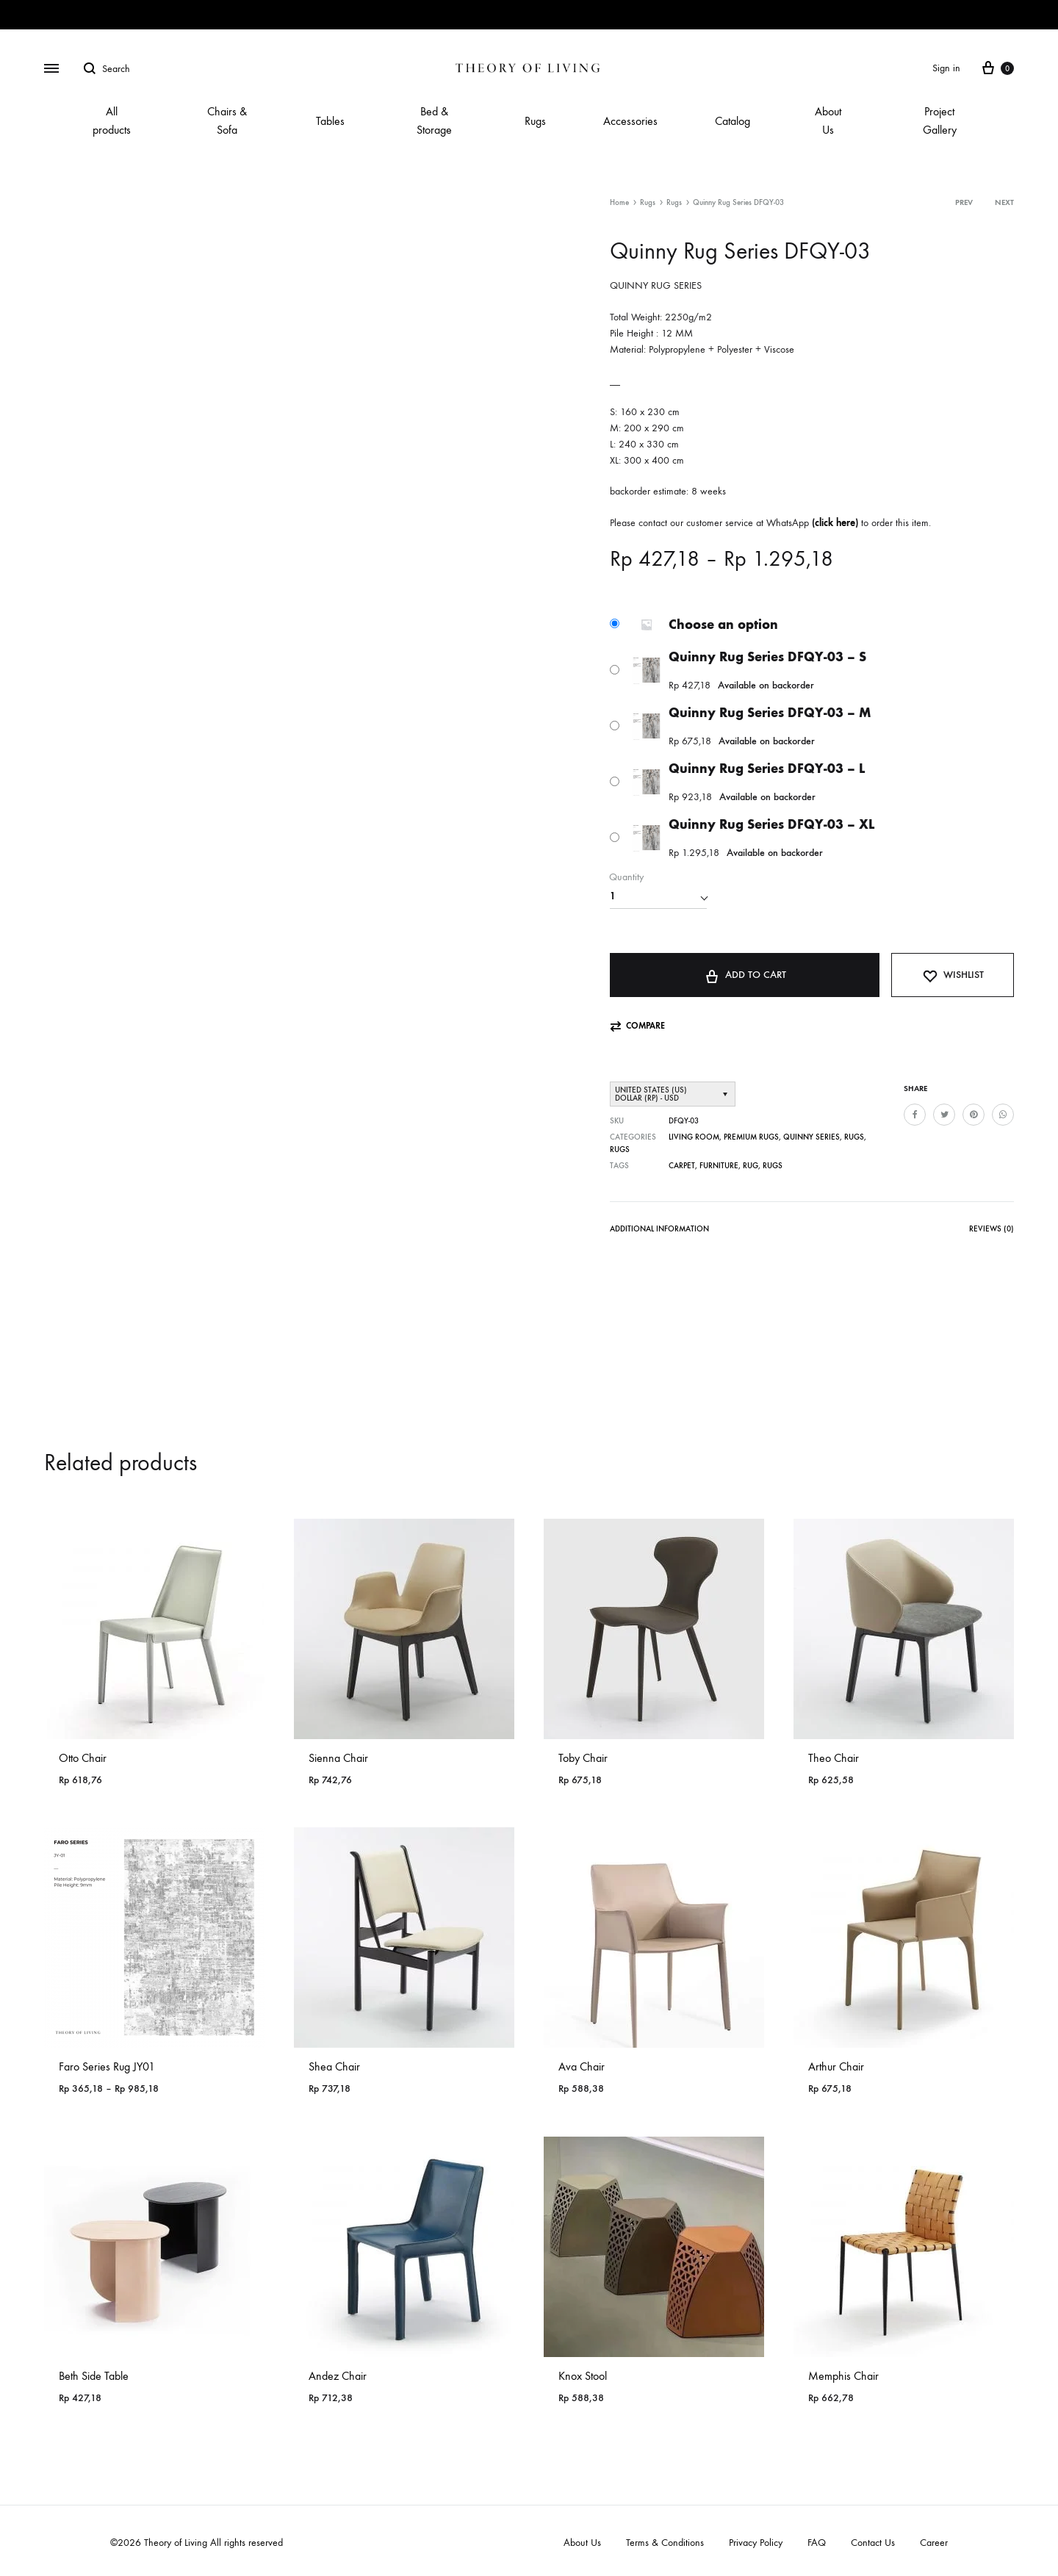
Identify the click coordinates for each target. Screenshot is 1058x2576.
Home (619, 202)
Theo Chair (833, 1758)
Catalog (732, 121)
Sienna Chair (338, 1758)
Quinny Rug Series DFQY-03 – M (770, 713)
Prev (964, 202)
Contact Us (873, 2542)
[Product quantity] (658, 896)
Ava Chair (581, 2066)
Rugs (535, 121)
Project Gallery (940, 120)
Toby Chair (583, 1758)
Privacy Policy (755, 2542)
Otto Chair (83, 1758)
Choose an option (723, 624)
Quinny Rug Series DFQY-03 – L (767, 768)
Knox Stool (582, 2376)
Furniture (718, 1165)
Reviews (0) (991, 1229)
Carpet (682, 1165)
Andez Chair (338, 2376)
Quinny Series (811, 1137)
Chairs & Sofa (227, 120)
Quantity (626, 877)
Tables (330, 121)
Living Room (694, 1137)
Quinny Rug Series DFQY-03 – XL (771, 824)
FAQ (816, 2542)
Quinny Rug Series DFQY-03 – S (767, 657)
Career (934, 2542)
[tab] (659, 1232)
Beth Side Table (94, 2376)
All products (112, 120)
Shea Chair (334, 2066)
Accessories (630, 121)
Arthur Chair (836, 2066)
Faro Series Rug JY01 (107, 2066)
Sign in (946, 68)
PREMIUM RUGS (751, 1137)
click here (835, 523)
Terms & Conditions (665, 2542)
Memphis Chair (843, 2376)
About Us (828, 120)
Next (1004, 202)
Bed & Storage (434, 120)
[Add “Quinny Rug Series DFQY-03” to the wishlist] (952, 975)
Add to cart (744, 974)
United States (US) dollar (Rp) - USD (651, 1094)
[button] (637, 1026)
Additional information (659, 1229)
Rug (750, 1165)
